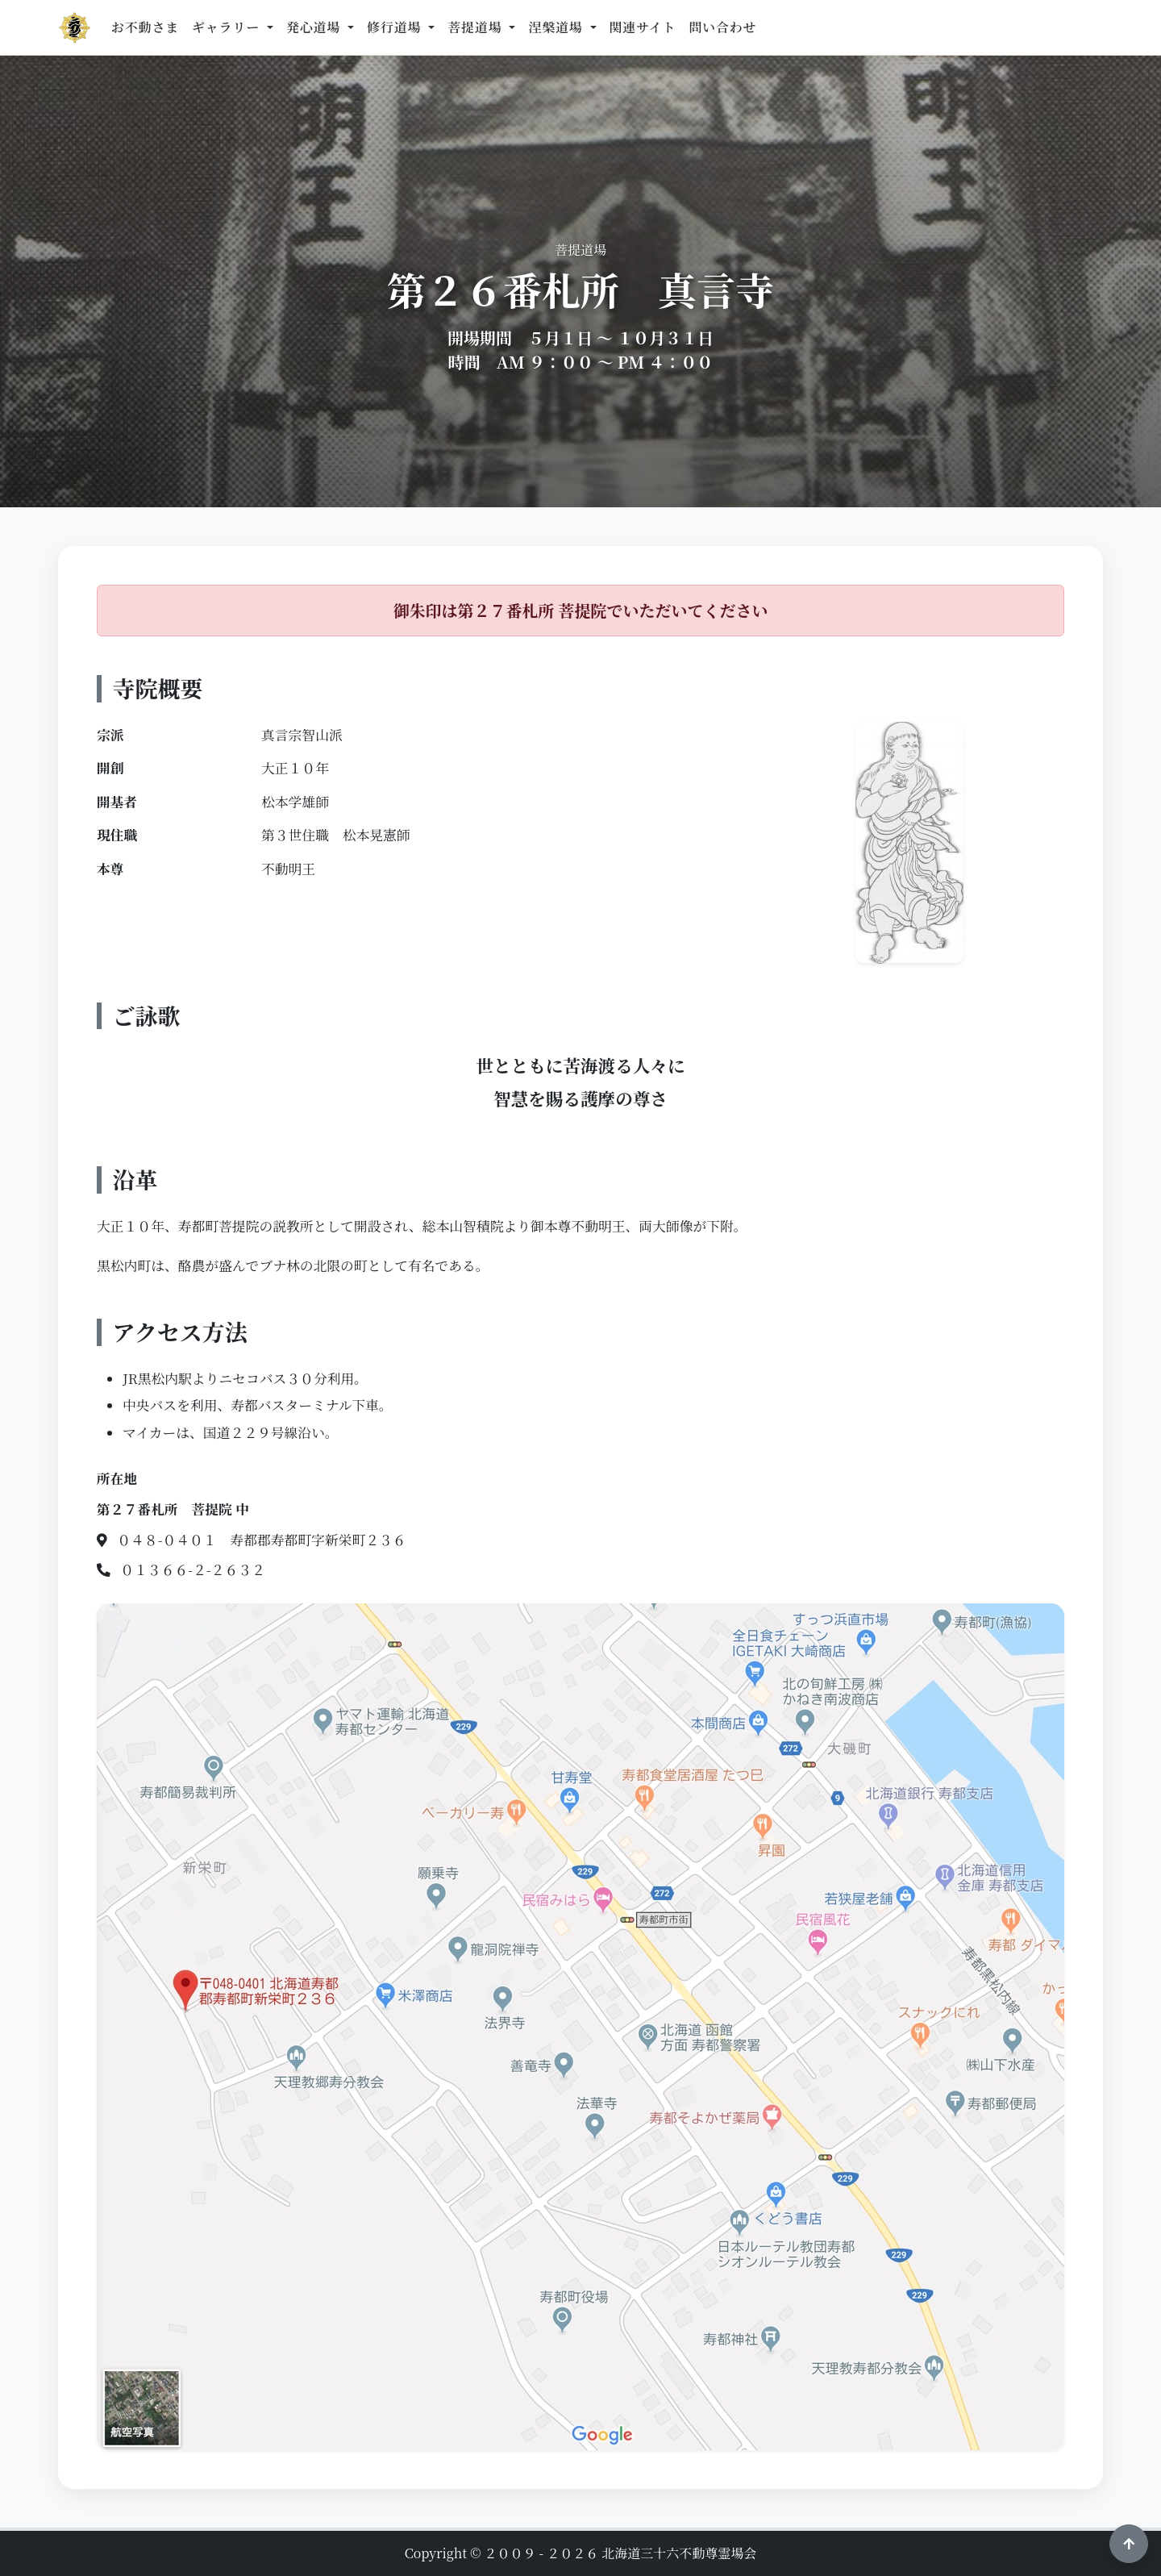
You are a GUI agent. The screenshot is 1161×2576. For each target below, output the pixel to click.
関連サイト (643, 27)
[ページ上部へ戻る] (1128, 2543)
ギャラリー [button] (228, 27)
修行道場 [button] (396, 27)
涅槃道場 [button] (557, 27)
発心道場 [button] (315, 27)
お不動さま (145, 27)
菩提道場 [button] (476, 27)
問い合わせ (722, 27)
